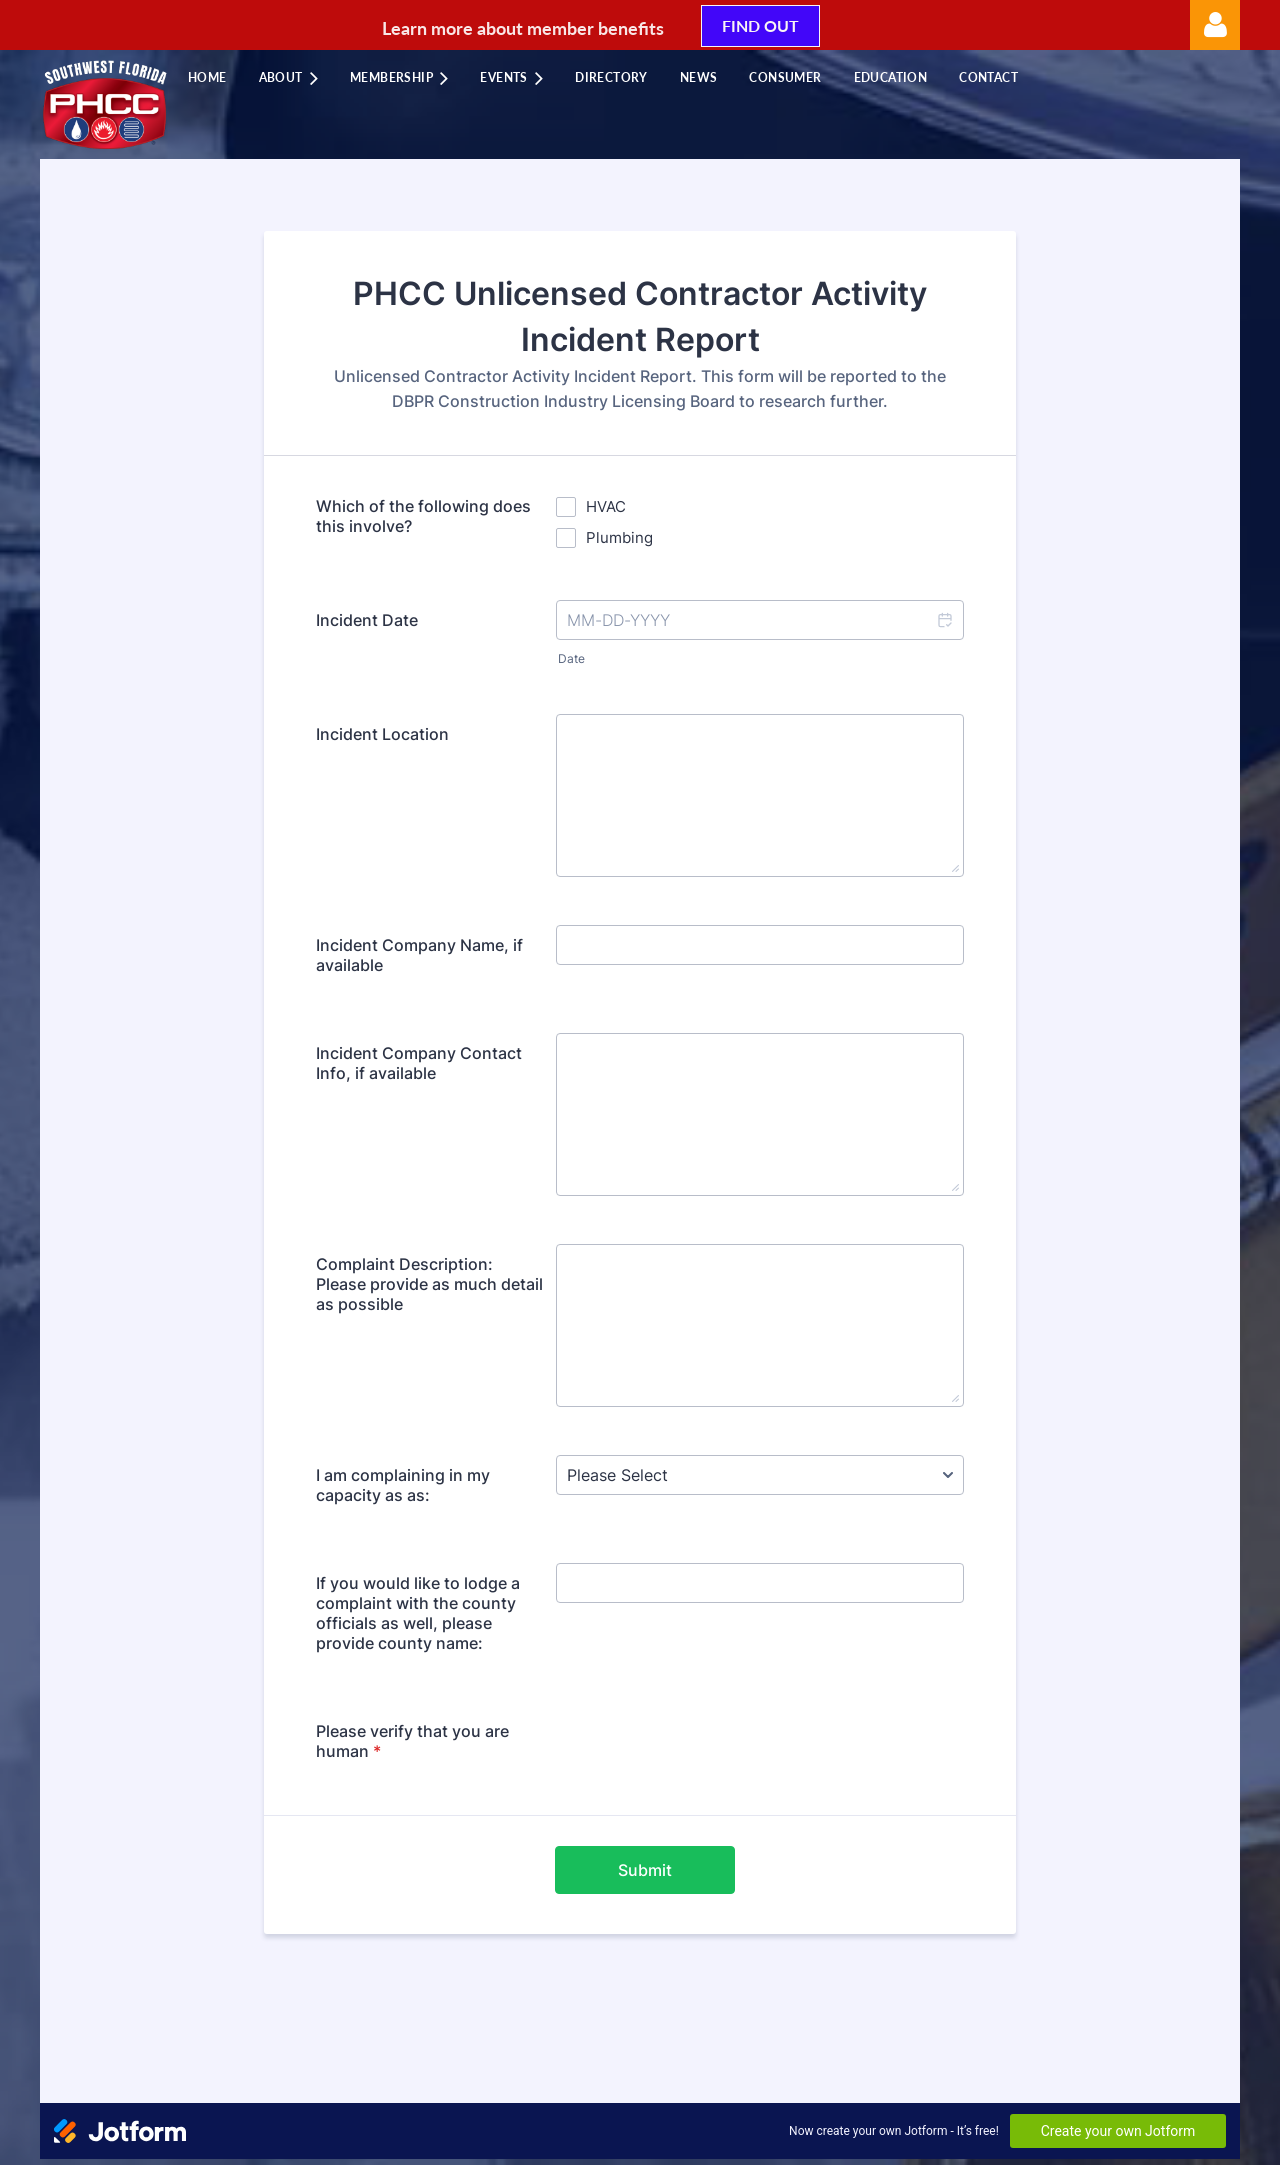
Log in (1215, 25)
